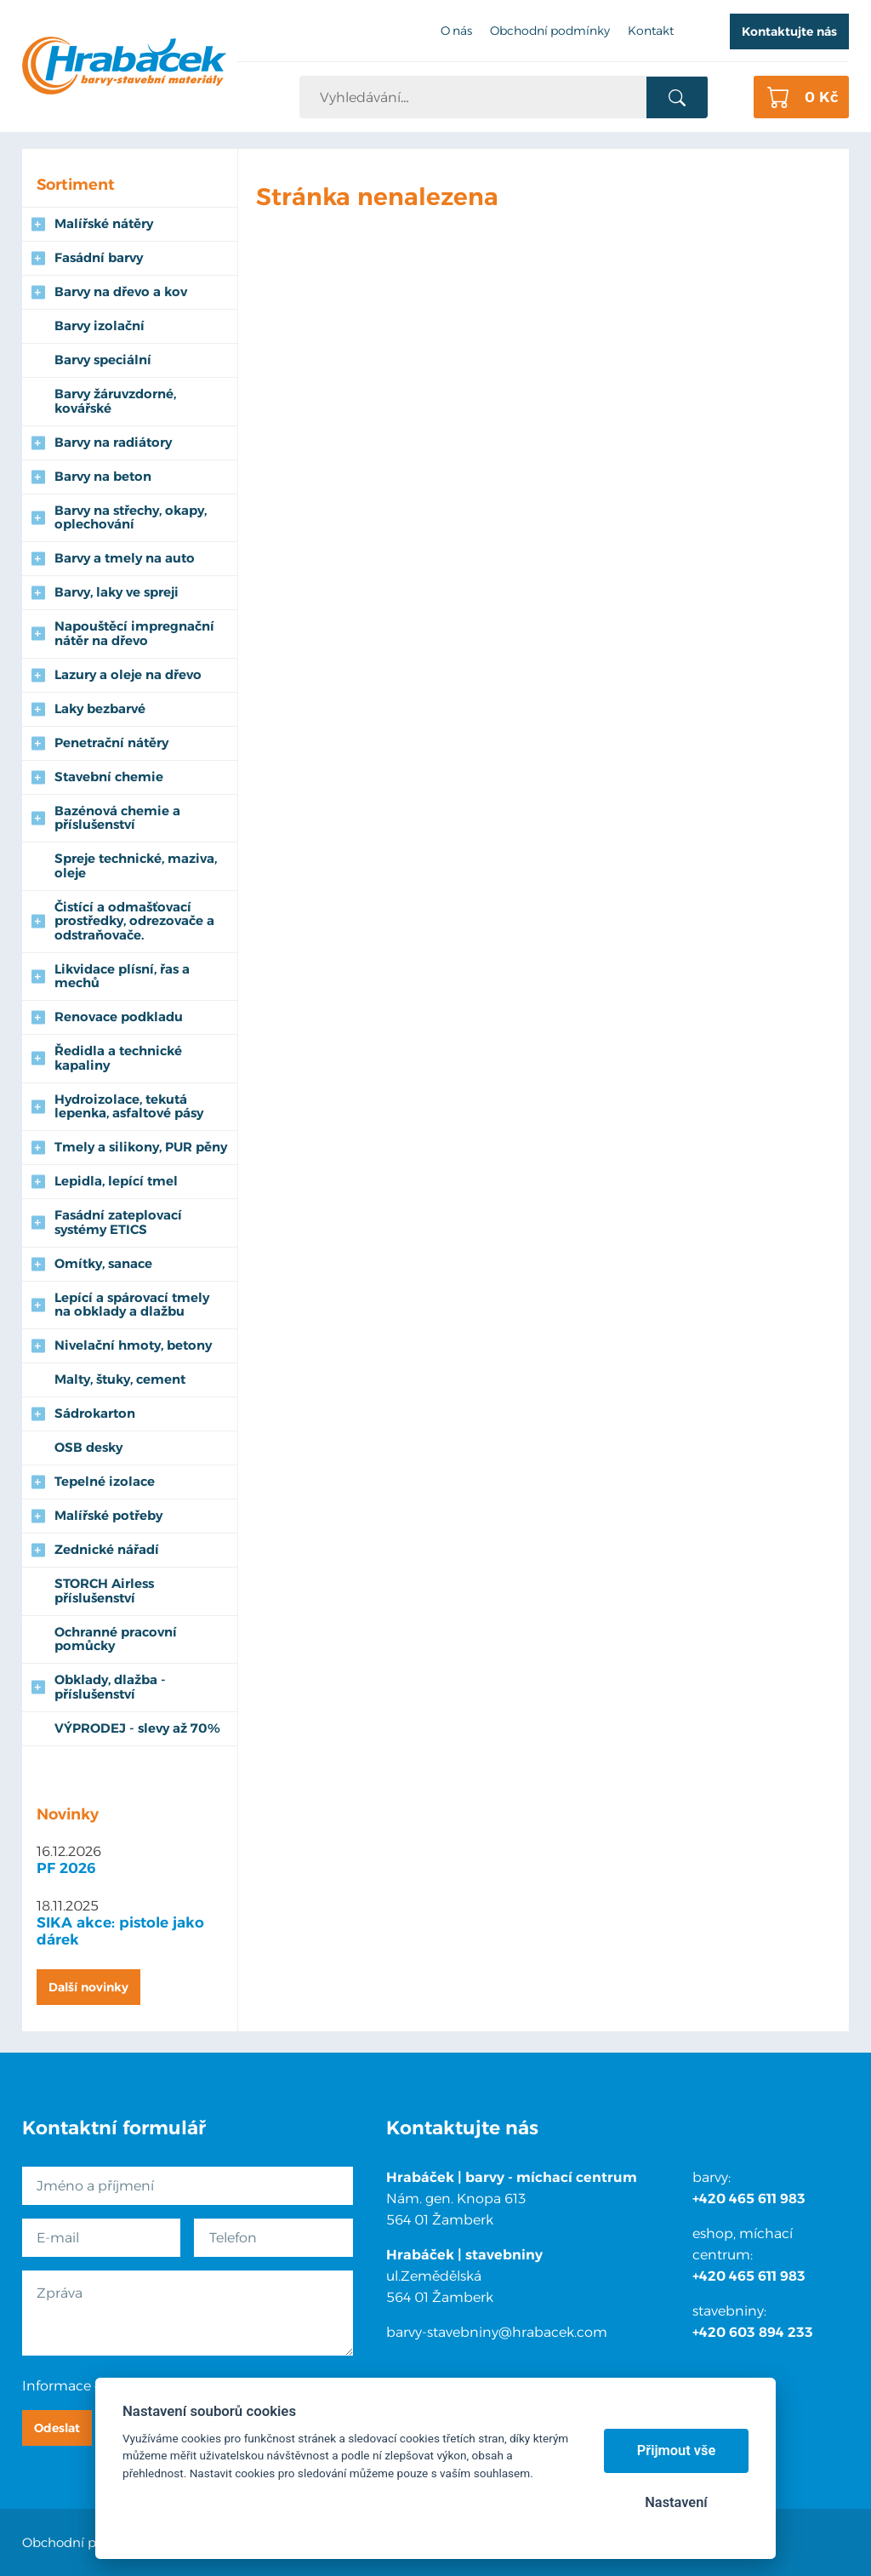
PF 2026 (66, 1867)
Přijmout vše (676, 2450)
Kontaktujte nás (789, 31)
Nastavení (676, 2502)
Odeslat (57, 2428)
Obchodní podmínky (87, 2542)
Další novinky (88, 1987)
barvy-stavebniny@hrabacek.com (496, 2332)
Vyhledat (676, 98)
